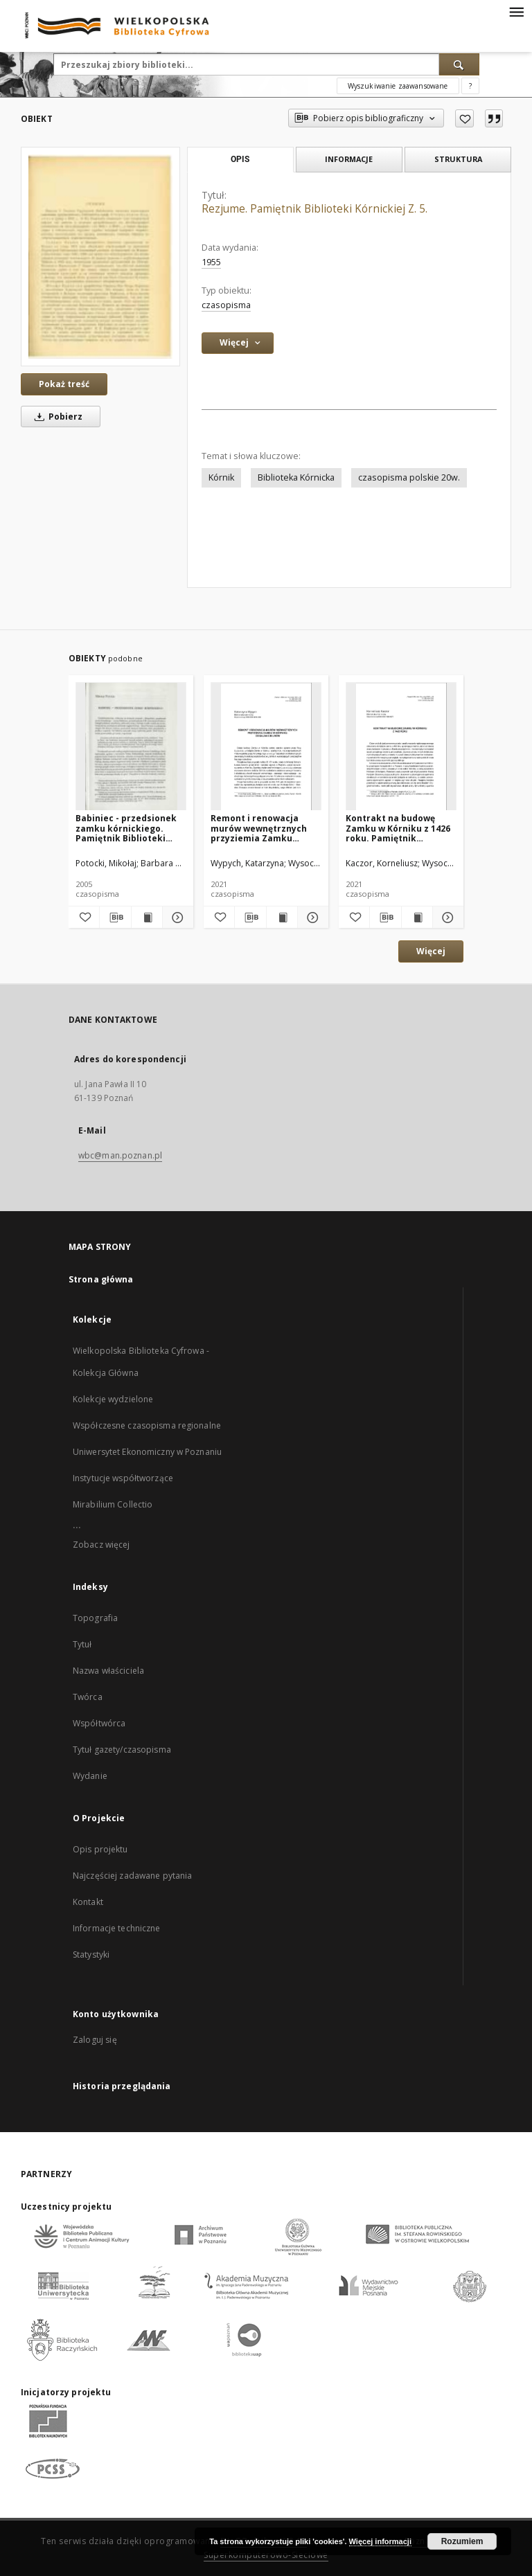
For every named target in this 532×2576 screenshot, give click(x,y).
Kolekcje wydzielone (113, 1399)
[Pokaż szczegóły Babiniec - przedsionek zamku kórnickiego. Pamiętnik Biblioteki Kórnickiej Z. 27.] (176, 918)
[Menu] (516, 11)
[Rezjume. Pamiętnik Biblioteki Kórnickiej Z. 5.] (100, 256)
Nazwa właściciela (108, 1670)
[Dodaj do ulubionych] (464, 118)
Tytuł (82, 1644)
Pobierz (56, 416)
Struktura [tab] (458, 159)
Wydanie (90, 1776)
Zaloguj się (95, 2040)
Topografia (95, 1618)
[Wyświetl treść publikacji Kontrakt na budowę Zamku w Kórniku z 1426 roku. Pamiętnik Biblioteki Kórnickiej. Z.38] (417, 918)
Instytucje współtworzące (123, 1478)
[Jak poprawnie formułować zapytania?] (470, 86)
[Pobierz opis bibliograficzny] (115, 918)
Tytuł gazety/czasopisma (122, 1749)
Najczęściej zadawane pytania (132, 1875)
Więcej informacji (380, 2541)
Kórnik (221, 477)
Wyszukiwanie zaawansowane (398, 86)
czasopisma (226, 305)
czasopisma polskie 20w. (409, 477)
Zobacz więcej (101, 1544)
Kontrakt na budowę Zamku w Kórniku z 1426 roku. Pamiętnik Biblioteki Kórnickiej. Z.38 (398, 827)
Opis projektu (100, 1849)
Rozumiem (462, 2541)
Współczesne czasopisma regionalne (147, 1425)
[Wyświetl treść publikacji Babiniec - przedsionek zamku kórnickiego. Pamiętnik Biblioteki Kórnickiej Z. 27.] (147, 918)
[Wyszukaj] (459, 64)
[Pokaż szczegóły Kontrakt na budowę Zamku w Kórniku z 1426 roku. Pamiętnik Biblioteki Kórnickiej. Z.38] (446, 918)
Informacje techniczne (117, 1928)
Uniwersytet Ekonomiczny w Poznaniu (147, 1452)
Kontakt (88, 1902)
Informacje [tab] (349, 159)
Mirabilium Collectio (112, 1504)
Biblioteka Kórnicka (296, 477)
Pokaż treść (64, 384)
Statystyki (91, 1954)
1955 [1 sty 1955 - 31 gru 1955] (211, 262)
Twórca (88, 1697)
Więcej (430, 951)
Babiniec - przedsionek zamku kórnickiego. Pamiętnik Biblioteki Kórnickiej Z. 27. (126, 827)
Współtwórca (99, 1723)
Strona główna (101, 1279)
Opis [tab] (240, 159)
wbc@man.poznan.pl (120, 1155)
